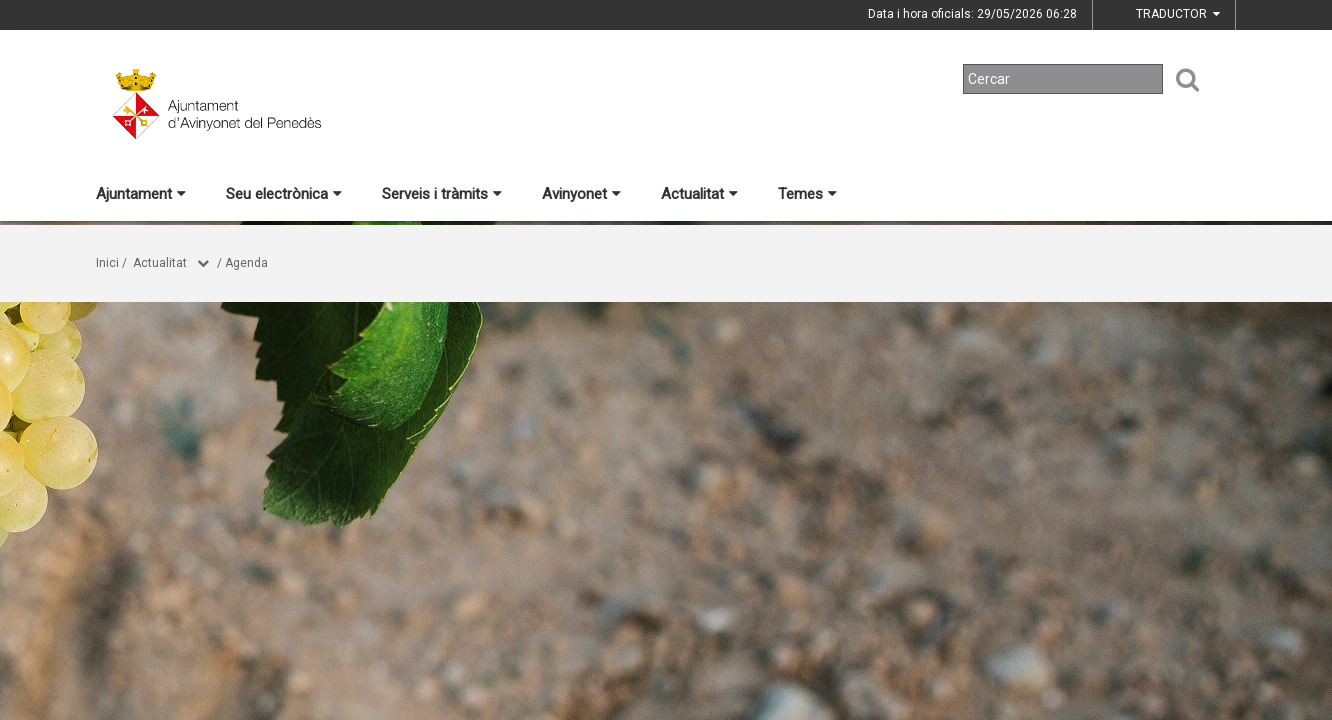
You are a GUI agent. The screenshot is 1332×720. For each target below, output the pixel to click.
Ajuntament (141, 194)
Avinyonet (581, 194)
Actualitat (699, 194)
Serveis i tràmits (442, 194)
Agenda (246, 263)
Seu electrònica (284, 194)
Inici (107, 263)
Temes (807, 194)
